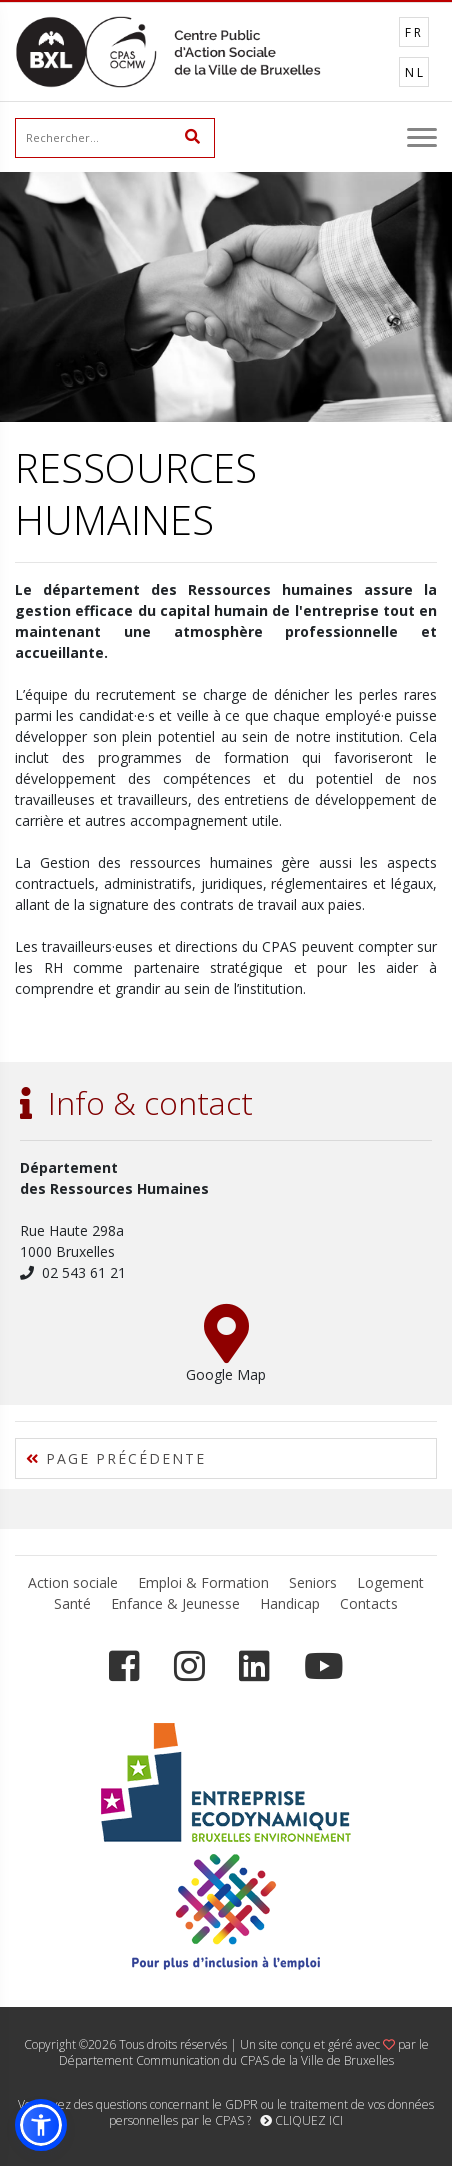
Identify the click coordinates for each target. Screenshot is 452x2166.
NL (415, 72)
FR (414, 32)
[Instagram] (189, 1666)
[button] (41, 2125)
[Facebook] (124, 1666)
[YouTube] (323, 1666)
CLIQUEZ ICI (301, 2120)
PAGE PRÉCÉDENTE (116, 1458)
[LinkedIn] (254, 1666)
